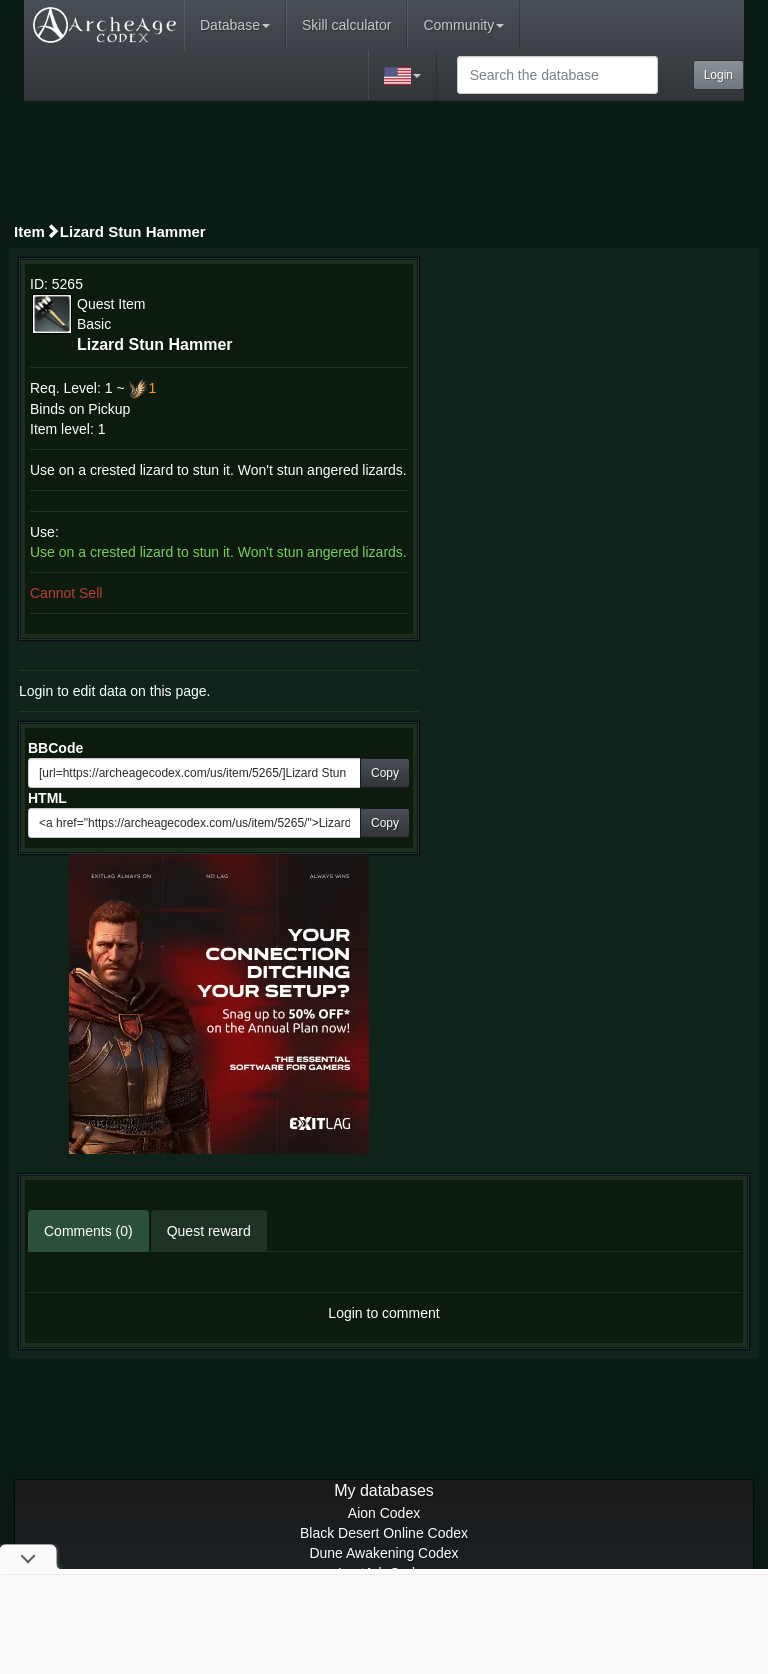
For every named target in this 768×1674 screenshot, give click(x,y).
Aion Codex (384, 1513)
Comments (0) (88, 1231)
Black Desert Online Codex (384, 1533)
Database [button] (235, 25)
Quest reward (209, 1231)
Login (718, 75)
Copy (385, 773)
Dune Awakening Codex (383, 1553)
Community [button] (463, 25)
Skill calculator (346, 25)
